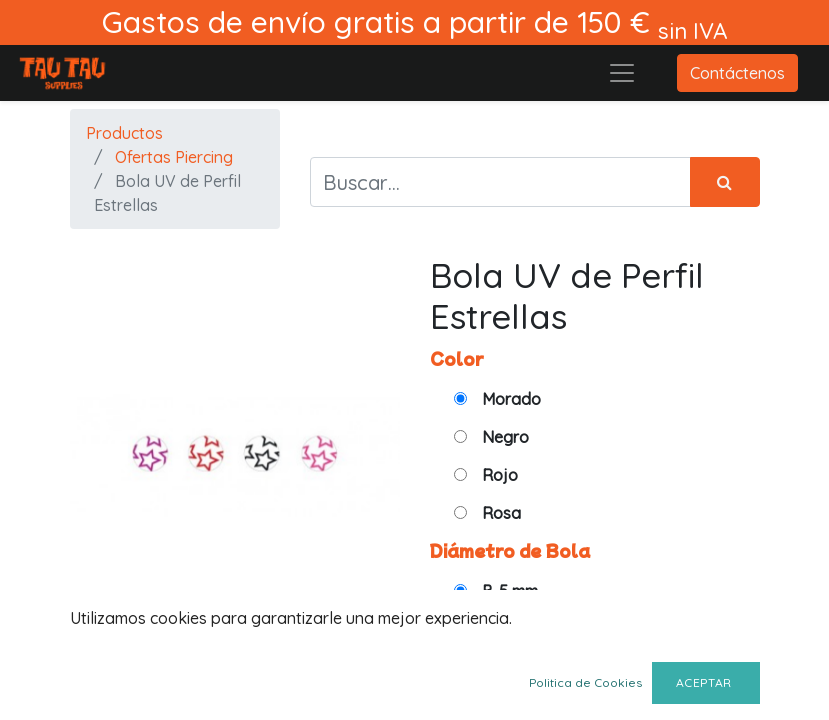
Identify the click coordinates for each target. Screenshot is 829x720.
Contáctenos (737, 73)
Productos (124, 133)
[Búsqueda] (725, 182)
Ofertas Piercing (174, 157)
